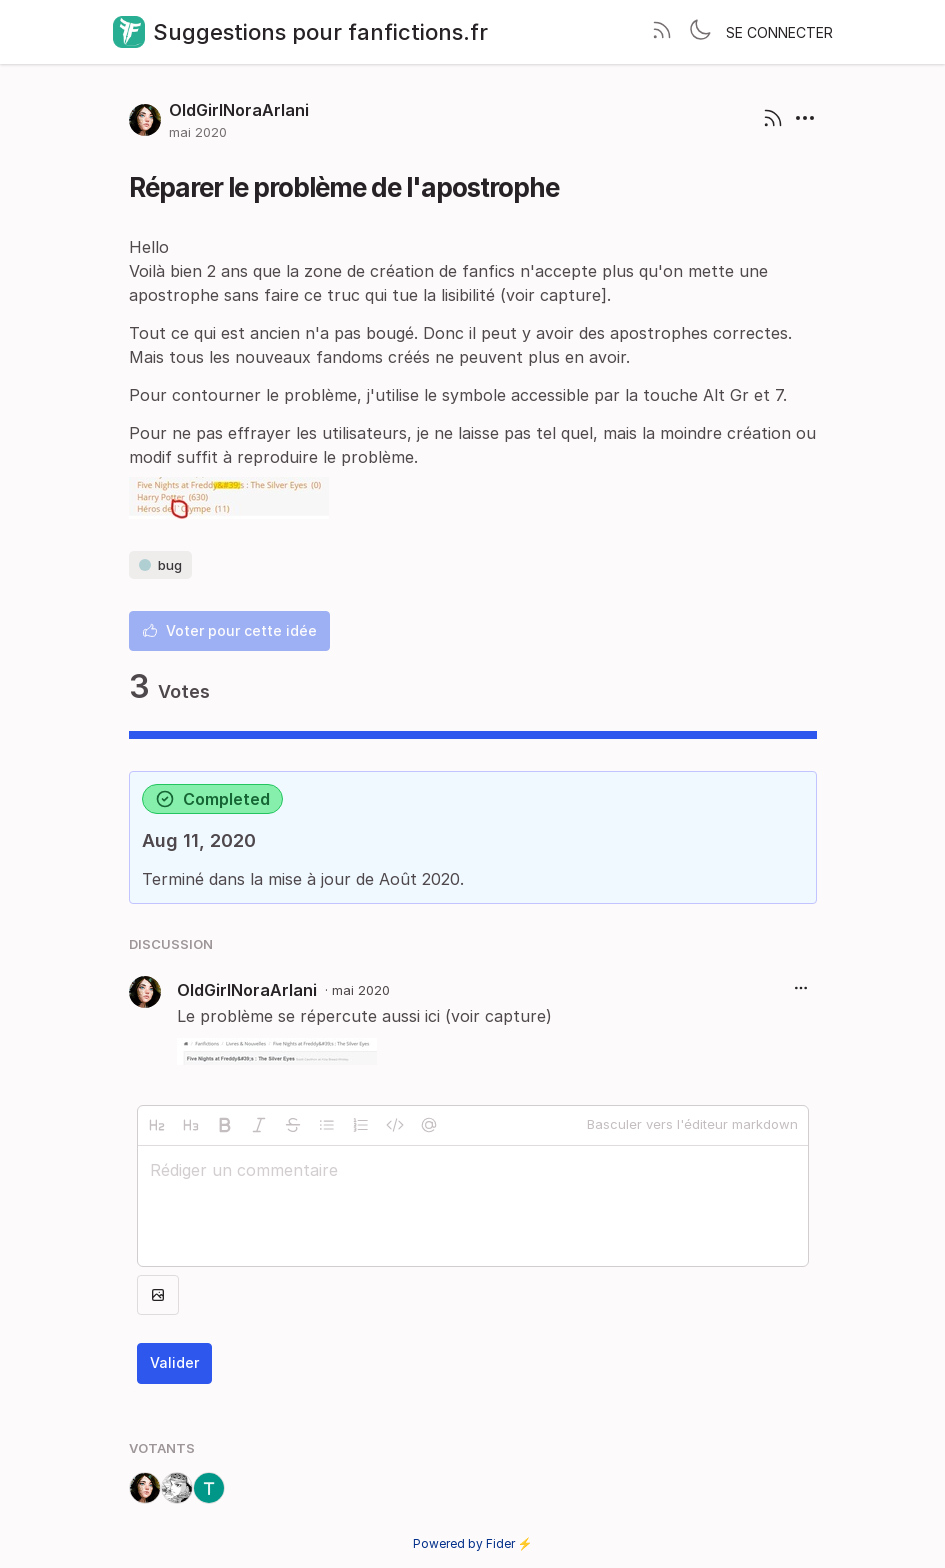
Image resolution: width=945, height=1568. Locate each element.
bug (160, 565)
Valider (174, 1362)
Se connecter (779, 32)
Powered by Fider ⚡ (473, 1543)
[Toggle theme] (700, 32)
